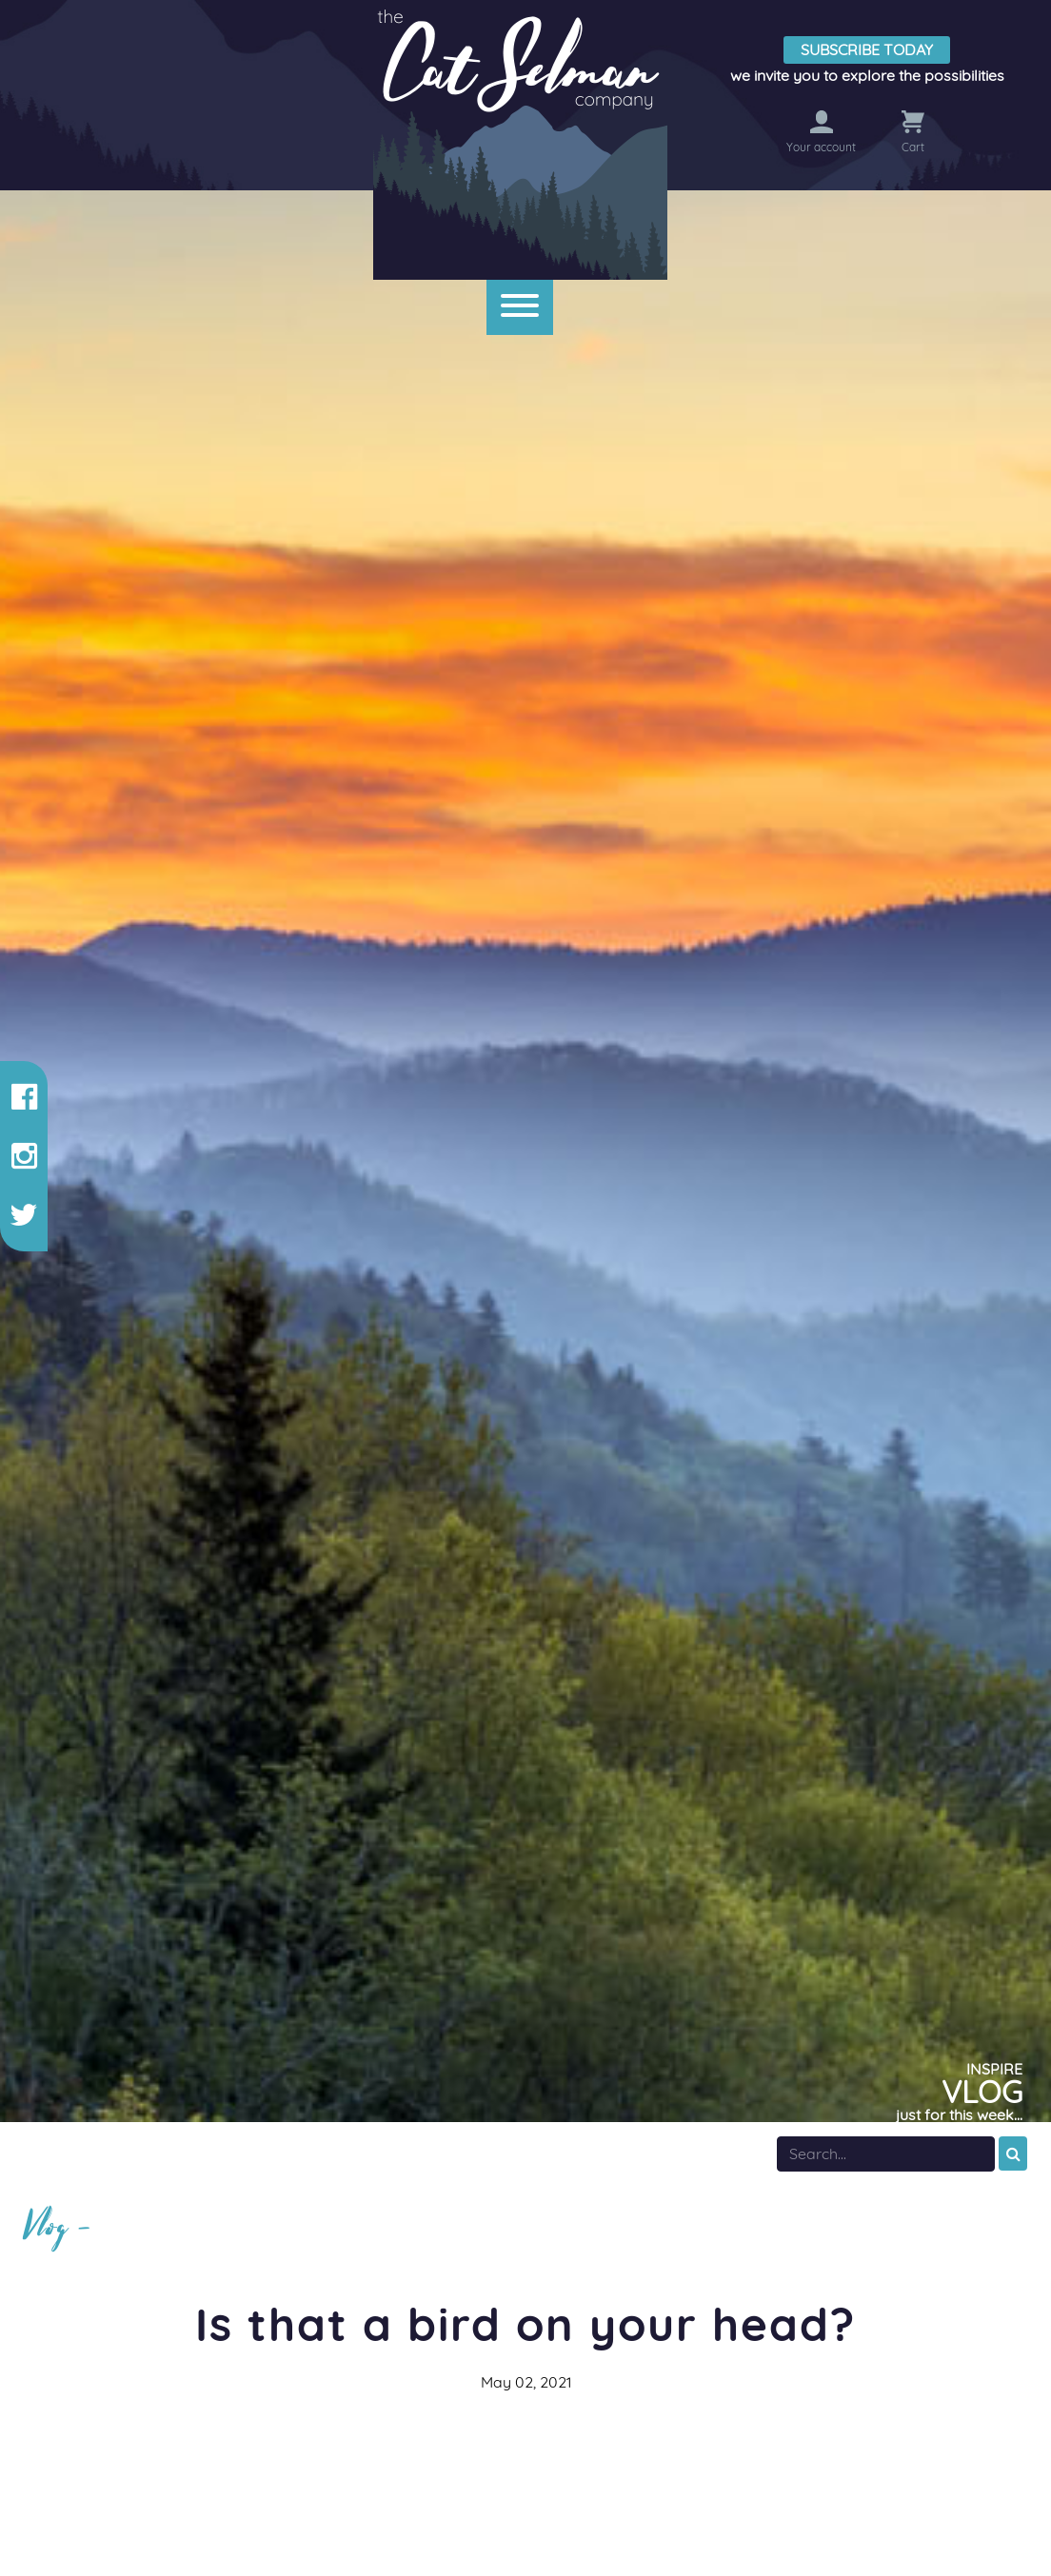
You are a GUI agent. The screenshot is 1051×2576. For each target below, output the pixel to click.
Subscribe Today (867, 49)
